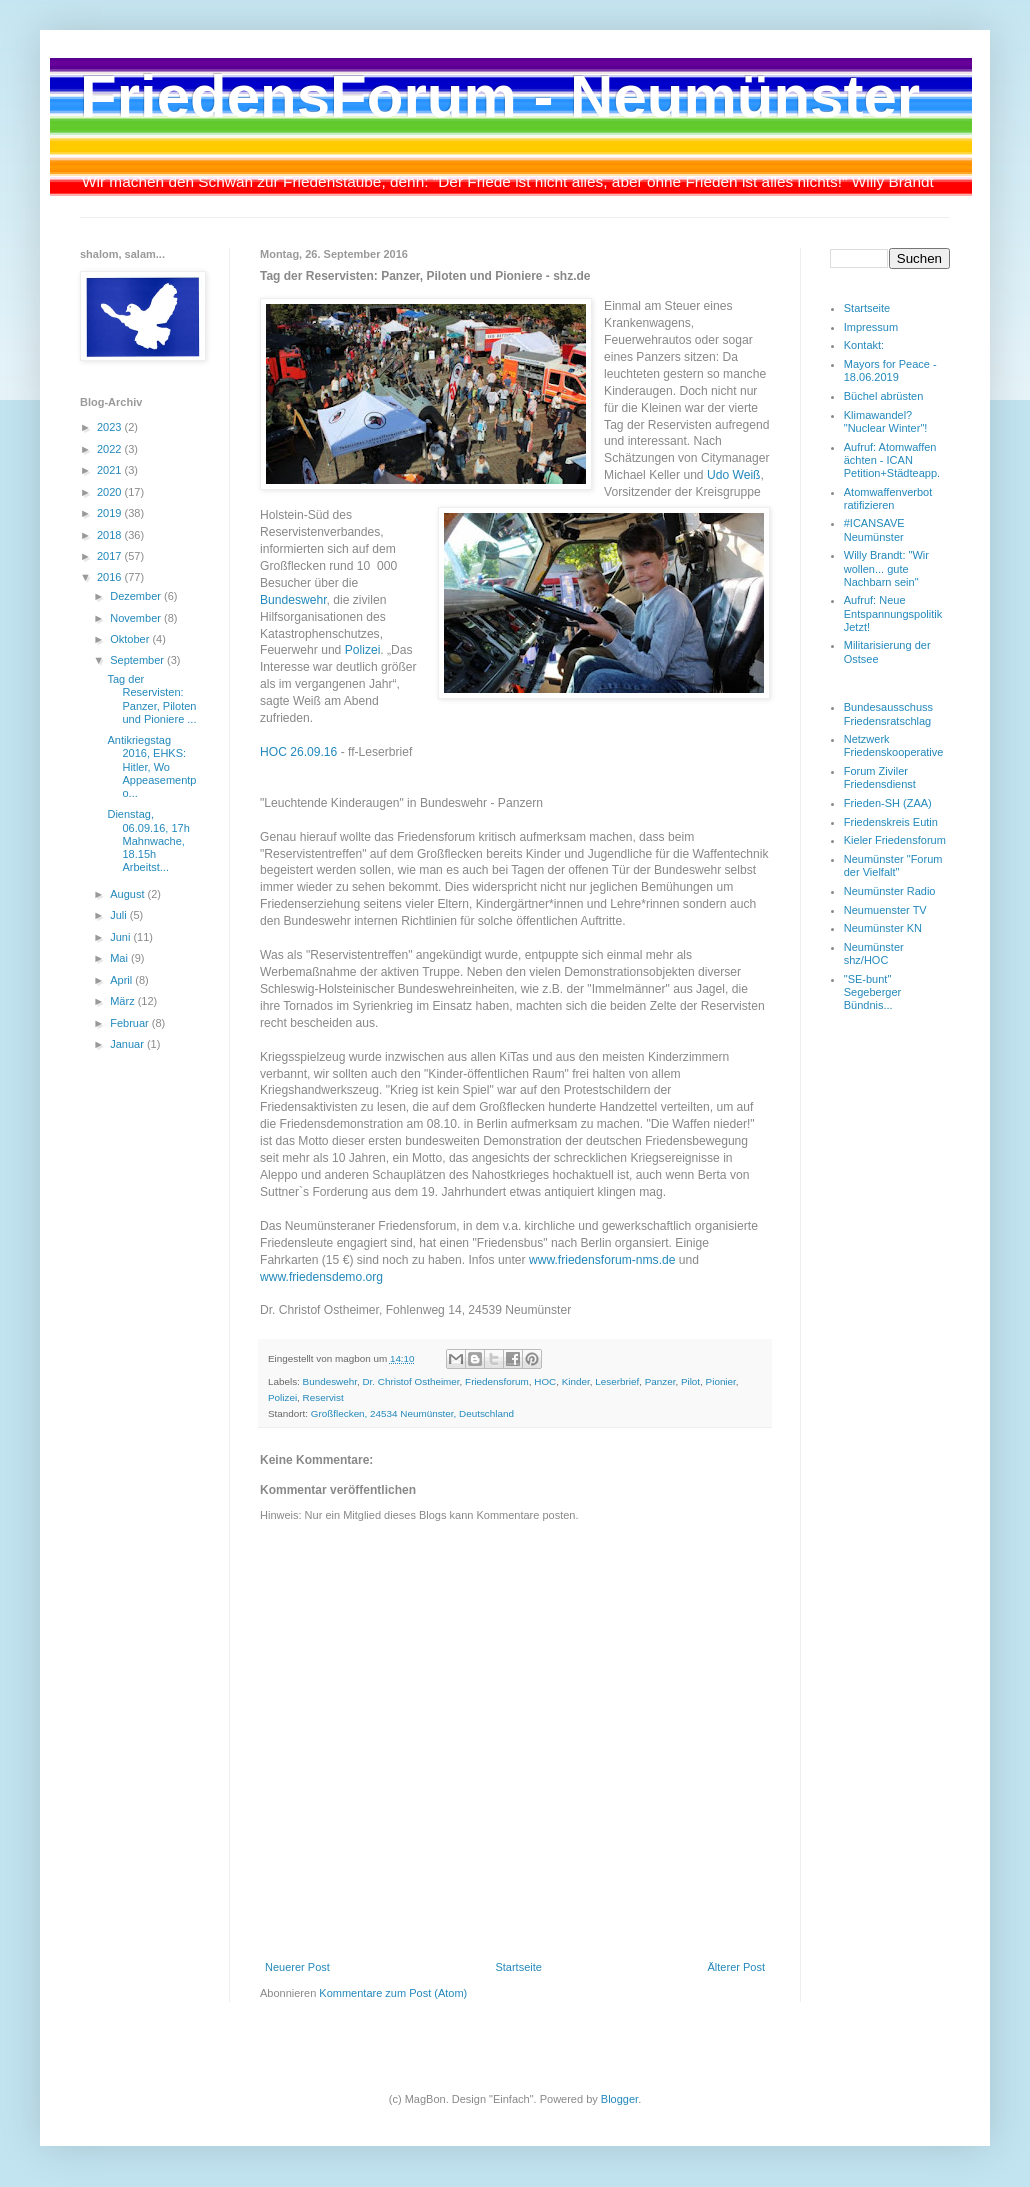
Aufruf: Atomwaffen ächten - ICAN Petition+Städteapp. (892, 460)
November (137, 618)
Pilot (690, 1381)
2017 (111, 556)
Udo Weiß (734, 475)
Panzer (660, 1381)
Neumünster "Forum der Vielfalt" (893, 865)
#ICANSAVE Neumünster (874, 529)
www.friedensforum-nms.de (602, 1260)
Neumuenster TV (885, 910)
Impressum (871, 327)
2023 (111, 427)
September (138, 660)
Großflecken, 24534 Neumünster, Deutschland (412, 1413)
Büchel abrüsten (884, 396)
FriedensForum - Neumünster (500, 96)
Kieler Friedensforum (895, 840)
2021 (111, 470)
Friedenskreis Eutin (891, 822)
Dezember (137, 596)
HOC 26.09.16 (298, 752)
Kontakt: (864, 345)
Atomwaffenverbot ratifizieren (888, 498)
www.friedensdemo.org (321, 1277)
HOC (545, 1381)
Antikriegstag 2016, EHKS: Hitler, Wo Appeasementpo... (151, 766)
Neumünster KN (883, 928)
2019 (111, 513)
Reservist (323, 1397)
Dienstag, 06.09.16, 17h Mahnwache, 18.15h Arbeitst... (148, 840)
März (124, 1001)
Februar (131, 1023)
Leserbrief (617, 1381)
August (128, 894)
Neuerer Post (297, 1967)
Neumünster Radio (890, 891)
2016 (111, 577)
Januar (128, 1044)
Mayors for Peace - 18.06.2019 (890, 370)
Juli (120, 915)
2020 (111, 492)
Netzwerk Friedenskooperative (894, 745)
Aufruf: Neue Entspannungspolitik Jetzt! (893, 613)
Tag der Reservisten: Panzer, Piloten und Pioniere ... (151, 699)
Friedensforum (497, 1381)
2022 (111, 449)
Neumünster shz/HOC (874, 953)
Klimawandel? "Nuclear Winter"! (886, 421)
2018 (111, 535)
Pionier (721, 1381)
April (122, 980)
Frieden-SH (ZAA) (888, 803)
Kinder (576, 1381)
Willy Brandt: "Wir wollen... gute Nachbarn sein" (886, 568)
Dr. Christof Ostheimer (410, 1381)
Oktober (131, 639)
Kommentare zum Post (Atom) (393, 1993)
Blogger (619, 2099)
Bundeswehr (293, 600)
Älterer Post (736, 1967)
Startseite (518, 1967)
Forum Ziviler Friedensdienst (880, 777)
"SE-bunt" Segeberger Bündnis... (873, 992)
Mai (120, 958)
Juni (121, 937)
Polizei (363, 650)
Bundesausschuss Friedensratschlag (888, 713)
